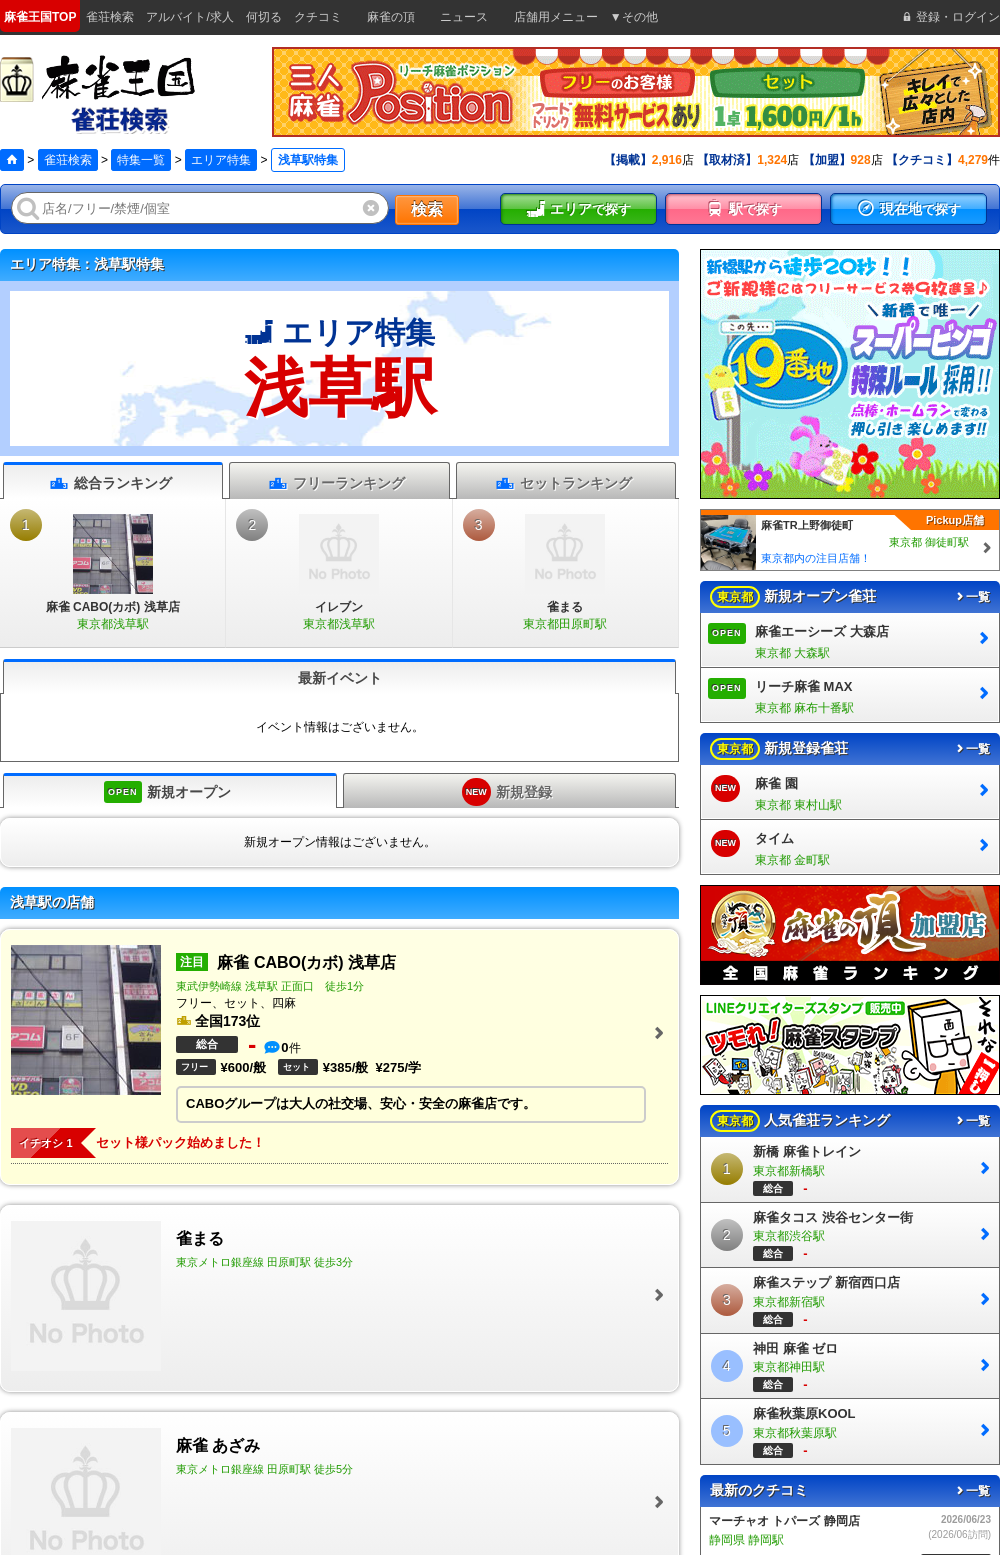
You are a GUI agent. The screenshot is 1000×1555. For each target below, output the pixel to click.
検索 (427, 209)
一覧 (972, 597)
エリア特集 (221, 160)
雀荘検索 (68, 160)
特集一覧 (141, 160)
